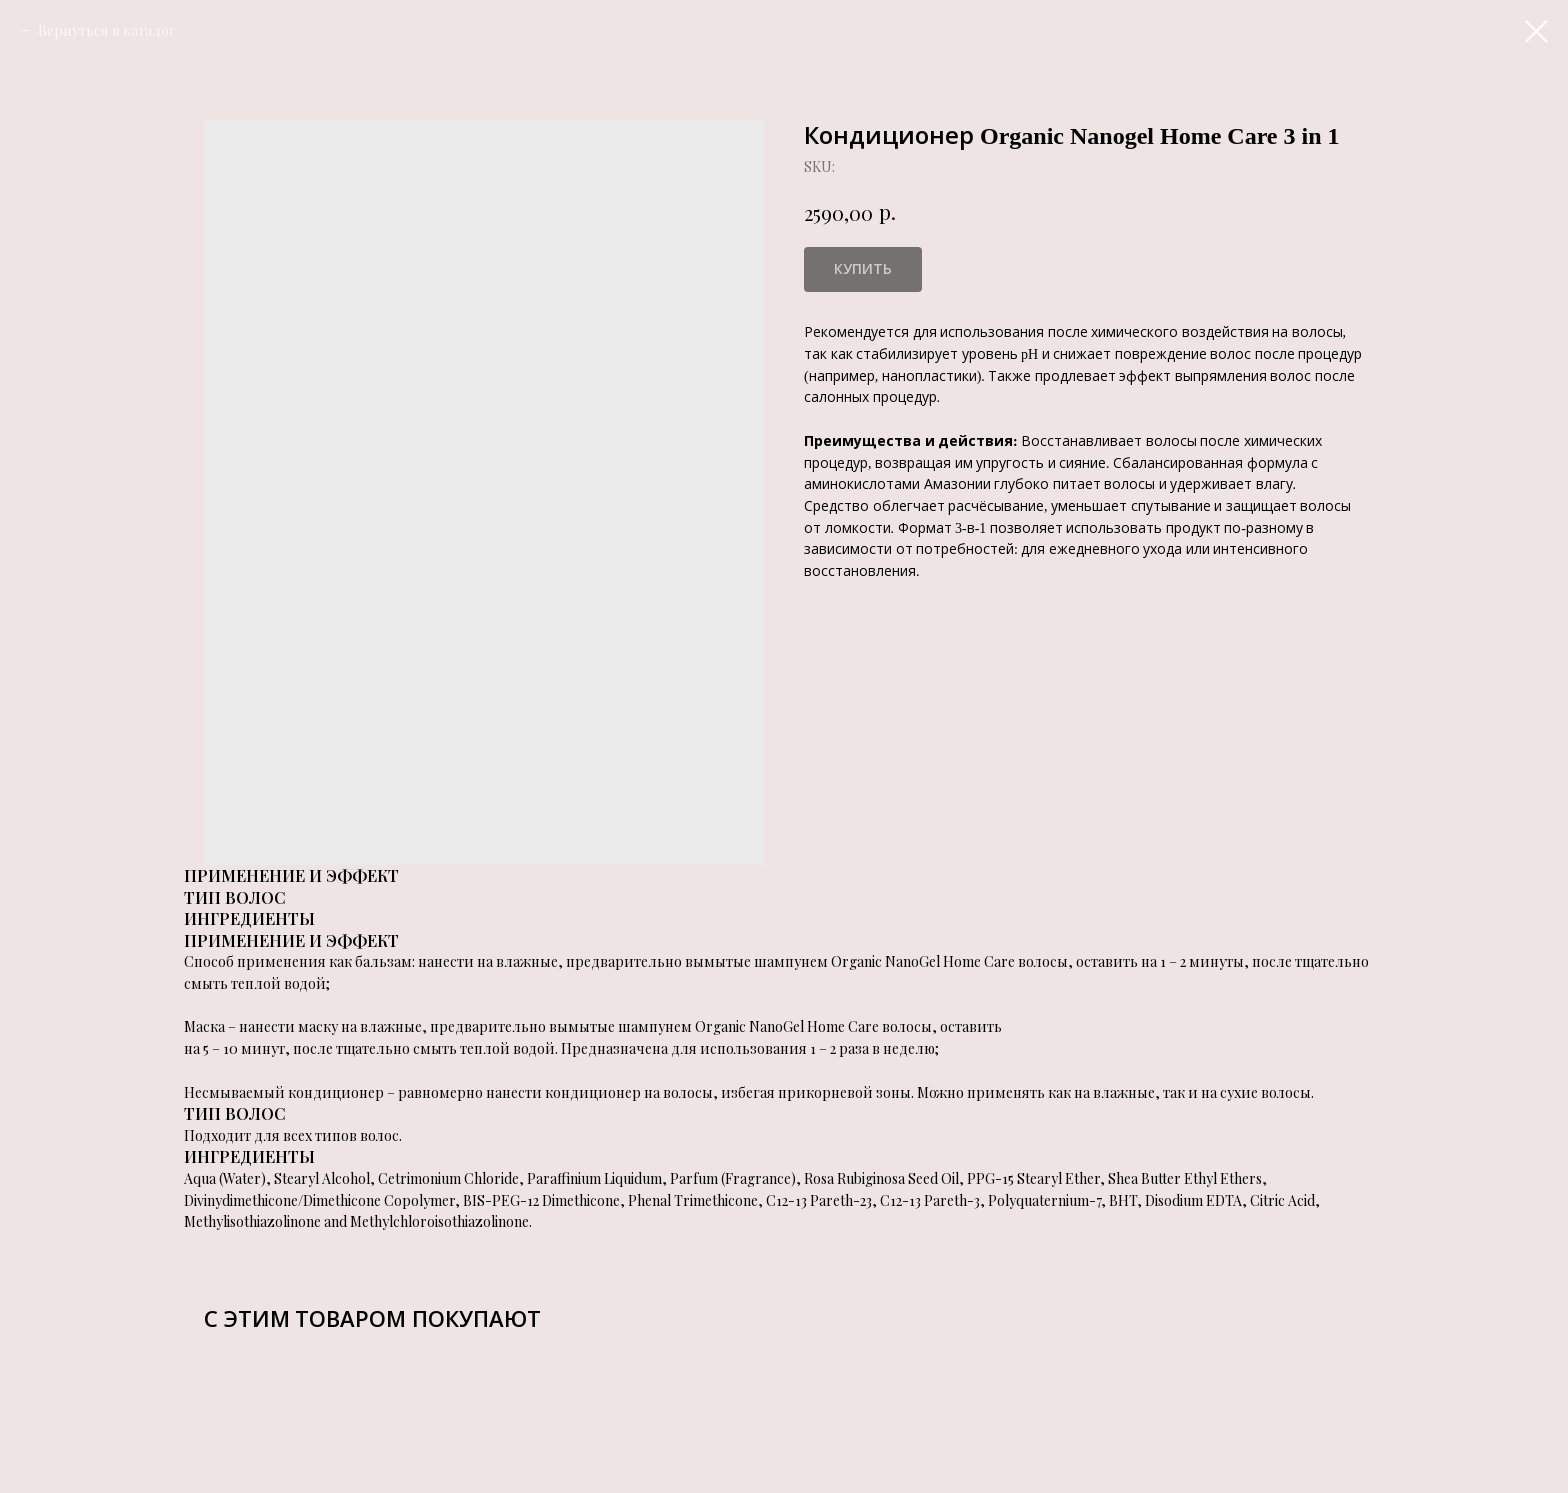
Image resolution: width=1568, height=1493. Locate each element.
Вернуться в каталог (107, 30)
